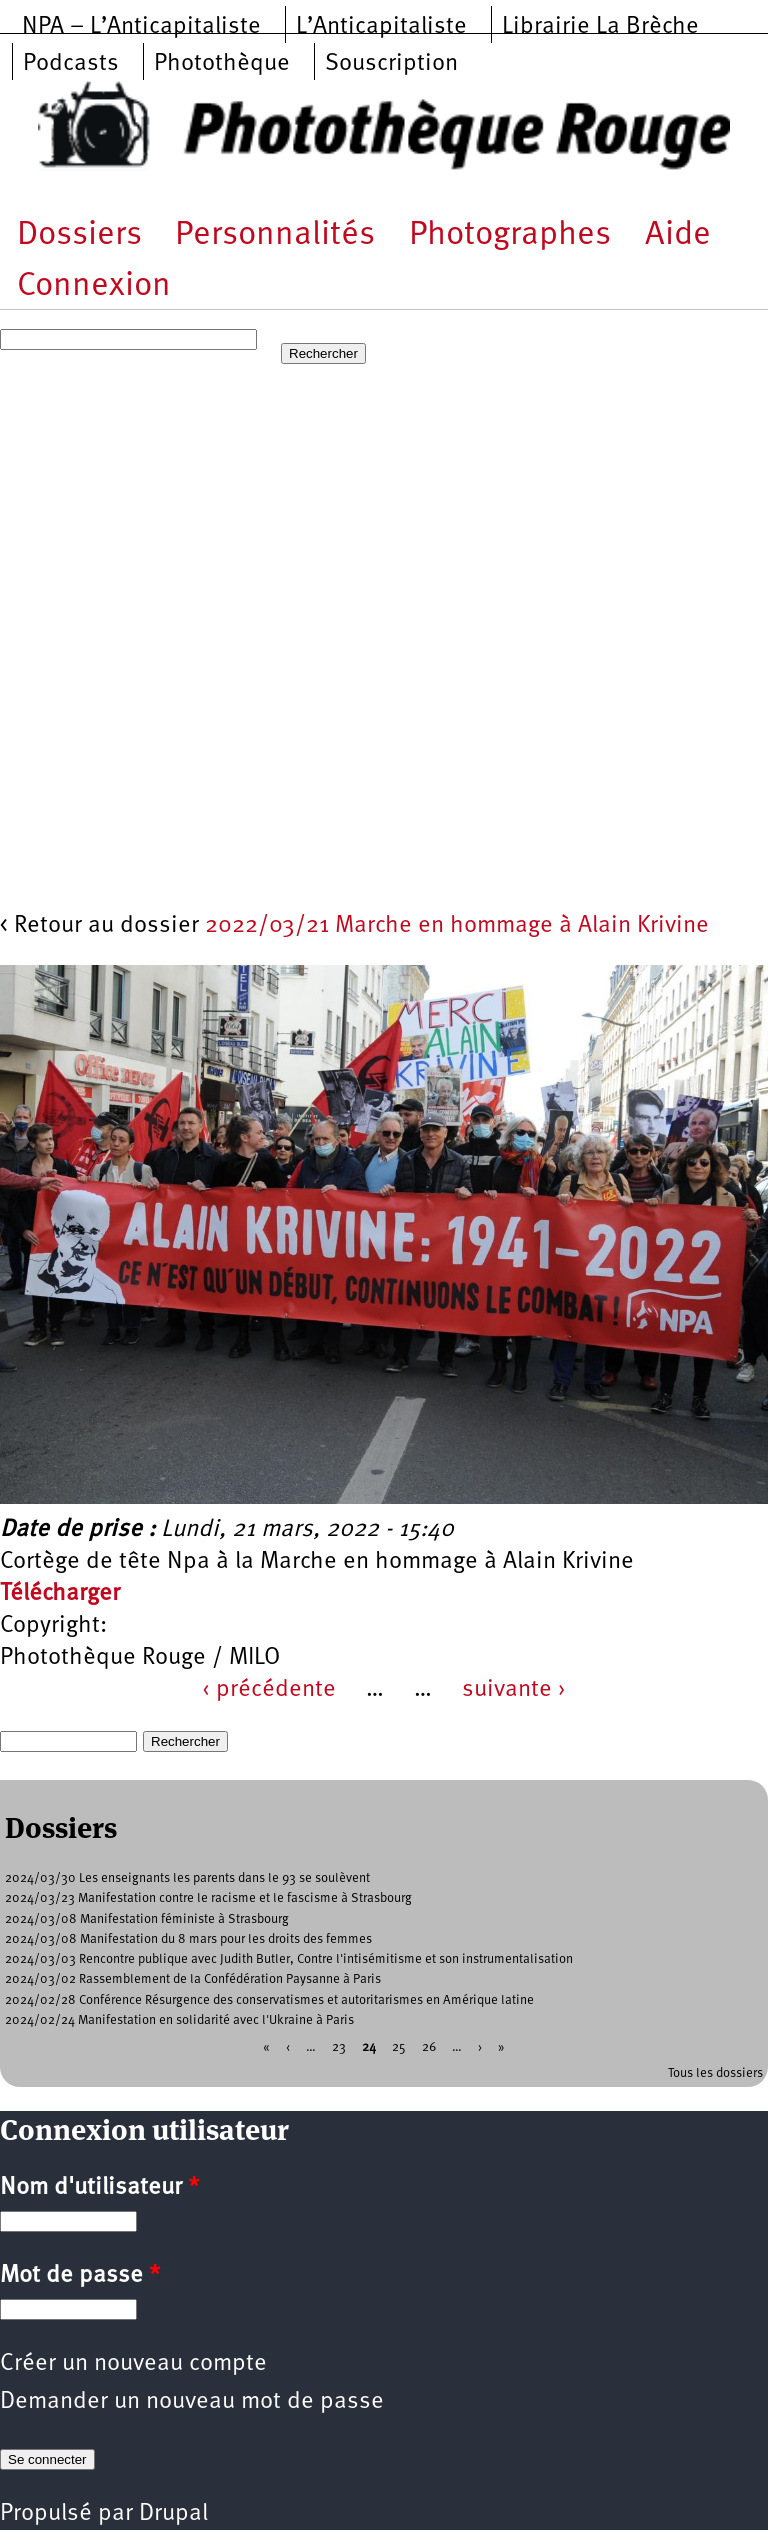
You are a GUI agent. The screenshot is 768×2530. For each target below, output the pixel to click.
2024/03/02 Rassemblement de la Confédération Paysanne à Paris (193, 1979)
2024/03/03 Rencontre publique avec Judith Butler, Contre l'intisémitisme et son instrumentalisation (289, 1959)
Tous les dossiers (715, 2073)
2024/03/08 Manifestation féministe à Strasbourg (147, 1919)
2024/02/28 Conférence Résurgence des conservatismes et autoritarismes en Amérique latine (269, 2000)
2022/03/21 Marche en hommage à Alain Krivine (457, 926)
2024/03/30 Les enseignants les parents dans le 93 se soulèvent (187, 1878)
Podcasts (71, 64)
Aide (678, 235)
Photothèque (222, 64)
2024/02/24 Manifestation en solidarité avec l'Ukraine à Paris (179, 2020)
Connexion (94, 286)
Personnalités (275, 235)
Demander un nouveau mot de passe (192, 2402)
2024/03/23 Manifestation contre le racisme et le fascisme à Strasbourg (208, 1898)
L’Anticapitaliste (381, 27)
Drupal (173, 2514)
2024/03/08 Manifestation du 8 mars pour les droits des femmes (188, 1939)
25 (399, 2047)
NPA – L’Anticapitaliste (141, 27)
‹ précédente (269, 1690)
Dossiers (79, 235)
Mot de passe (80, 2276)
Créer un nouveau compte (133, 2364)
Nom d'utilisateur (99, 2188)
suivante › (514, 1690)
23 (339, 2047)
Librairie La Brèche (600, 27)
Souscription (391, 64)
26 (429, 2047)
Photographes (510, 235)
